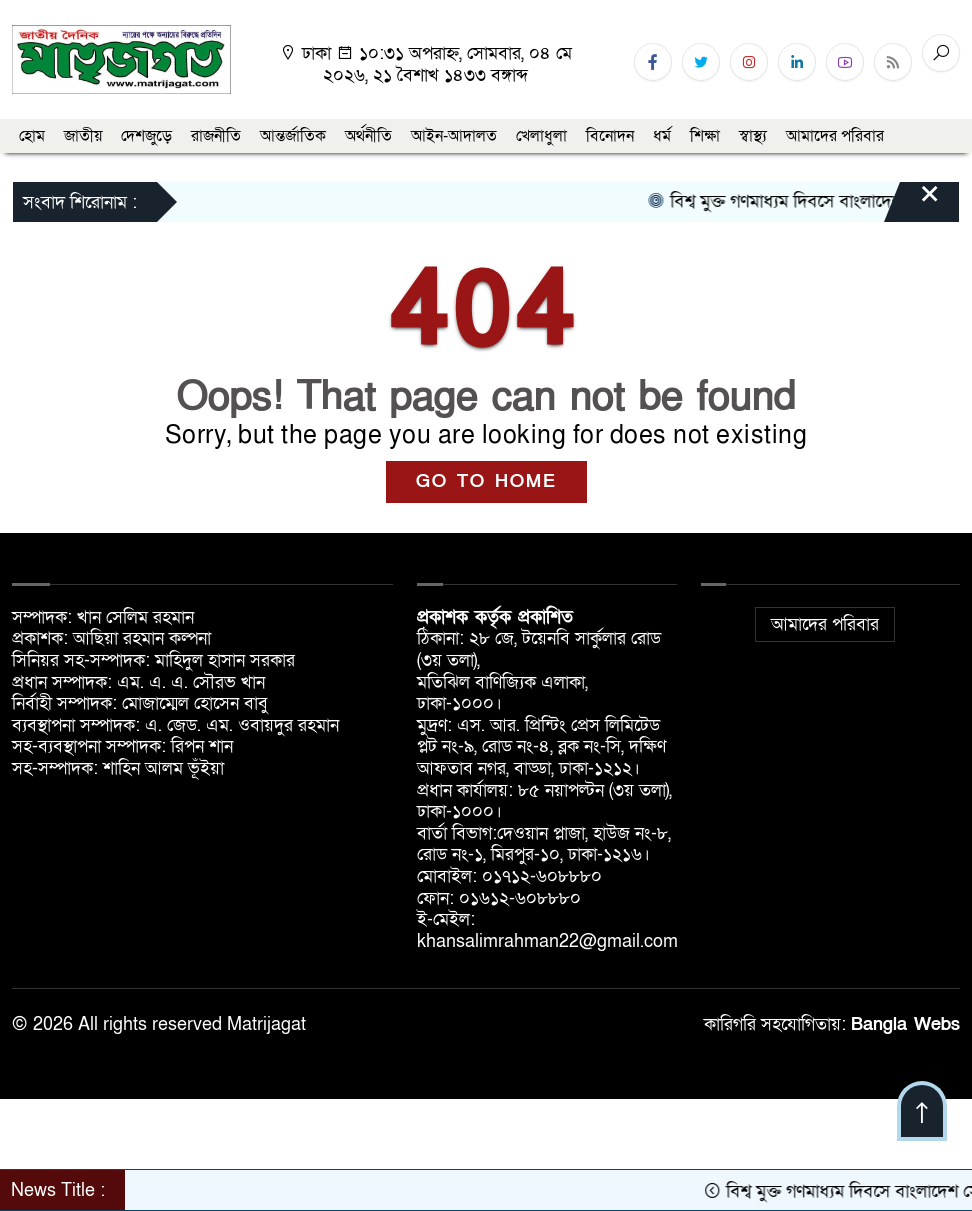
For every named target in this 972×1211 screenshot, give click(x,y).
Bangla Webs (905, 1024)
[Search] (941, 53)
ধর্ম (662, 136)
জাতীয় (83, 136)
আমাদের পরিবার (835, 136)
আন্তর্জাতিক (293, 136)
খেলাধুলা (541, 136)
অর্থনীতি (368, 136)
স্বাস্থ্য (753, 136)
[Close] (912, 204)
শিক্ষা (705, 136)
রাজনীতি (216, 136)
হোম (32, 136)
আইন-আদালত (454, 136)
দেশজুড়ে (146, 136)
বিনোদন (610, 136)
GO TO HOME (486, 481)
